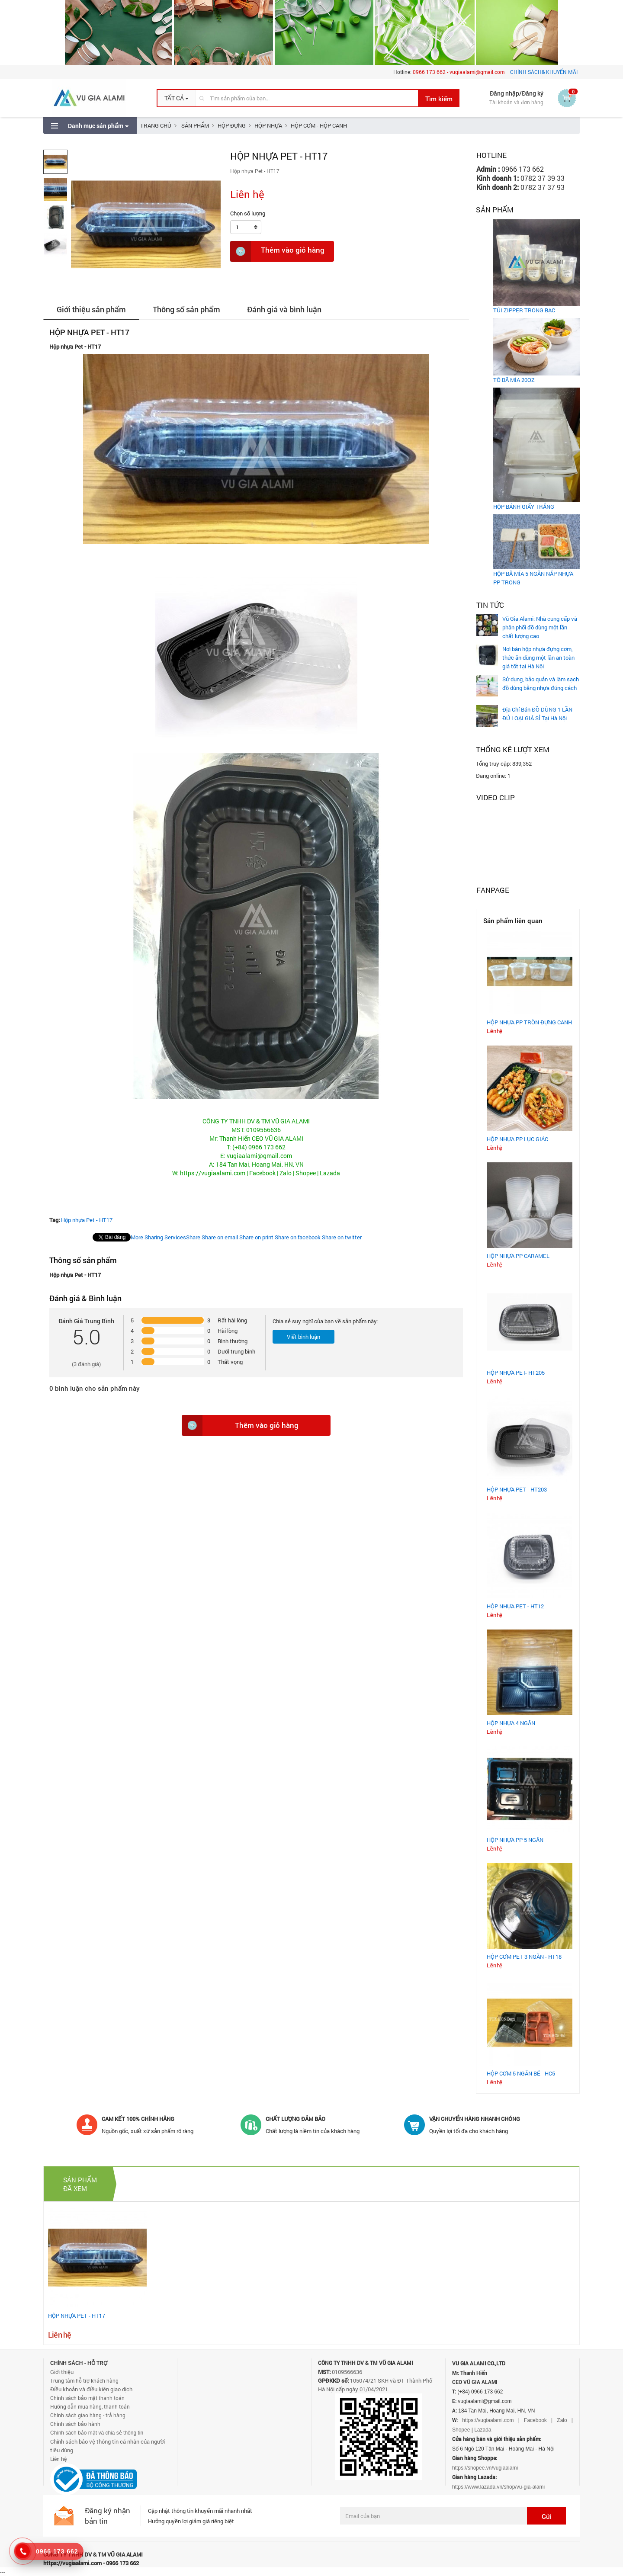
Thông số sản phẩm (186, 309)
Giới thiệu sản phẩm (91, 309)
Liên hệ (58, 2458)
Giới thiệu (62, 2372)
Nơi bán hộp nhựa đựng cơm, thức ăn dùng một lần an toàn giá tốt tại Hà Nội (538, 657)
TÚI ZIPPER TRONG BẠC (524, 310)
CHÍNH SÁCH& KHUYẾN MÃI (544, 71)
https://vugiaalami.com (488, 2420)
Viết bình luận (303, 1337)
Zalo (562, 2420)
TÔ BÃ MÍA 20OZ (514, 380)
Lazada (482, 2430)
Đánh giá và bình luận (284, 309)
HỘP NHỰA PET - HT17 (76, 2315)
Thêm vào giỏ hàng (277, 251)
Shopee (461, 2430)
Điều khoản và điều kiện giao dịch (91, 2389)
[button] (176, 98)
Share (165, 1237)
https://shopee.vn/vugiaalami (485, 2468)
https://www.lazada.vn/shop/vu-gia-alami (498, 2487)
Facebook (535, 2420)
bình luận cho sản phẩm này (96, 1388)
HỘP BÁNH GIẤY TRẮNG (523, 506)
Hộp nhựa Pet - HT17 (86, 1220)
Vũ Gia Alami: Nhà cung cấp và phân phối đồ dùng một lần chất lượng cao (539, 627)
